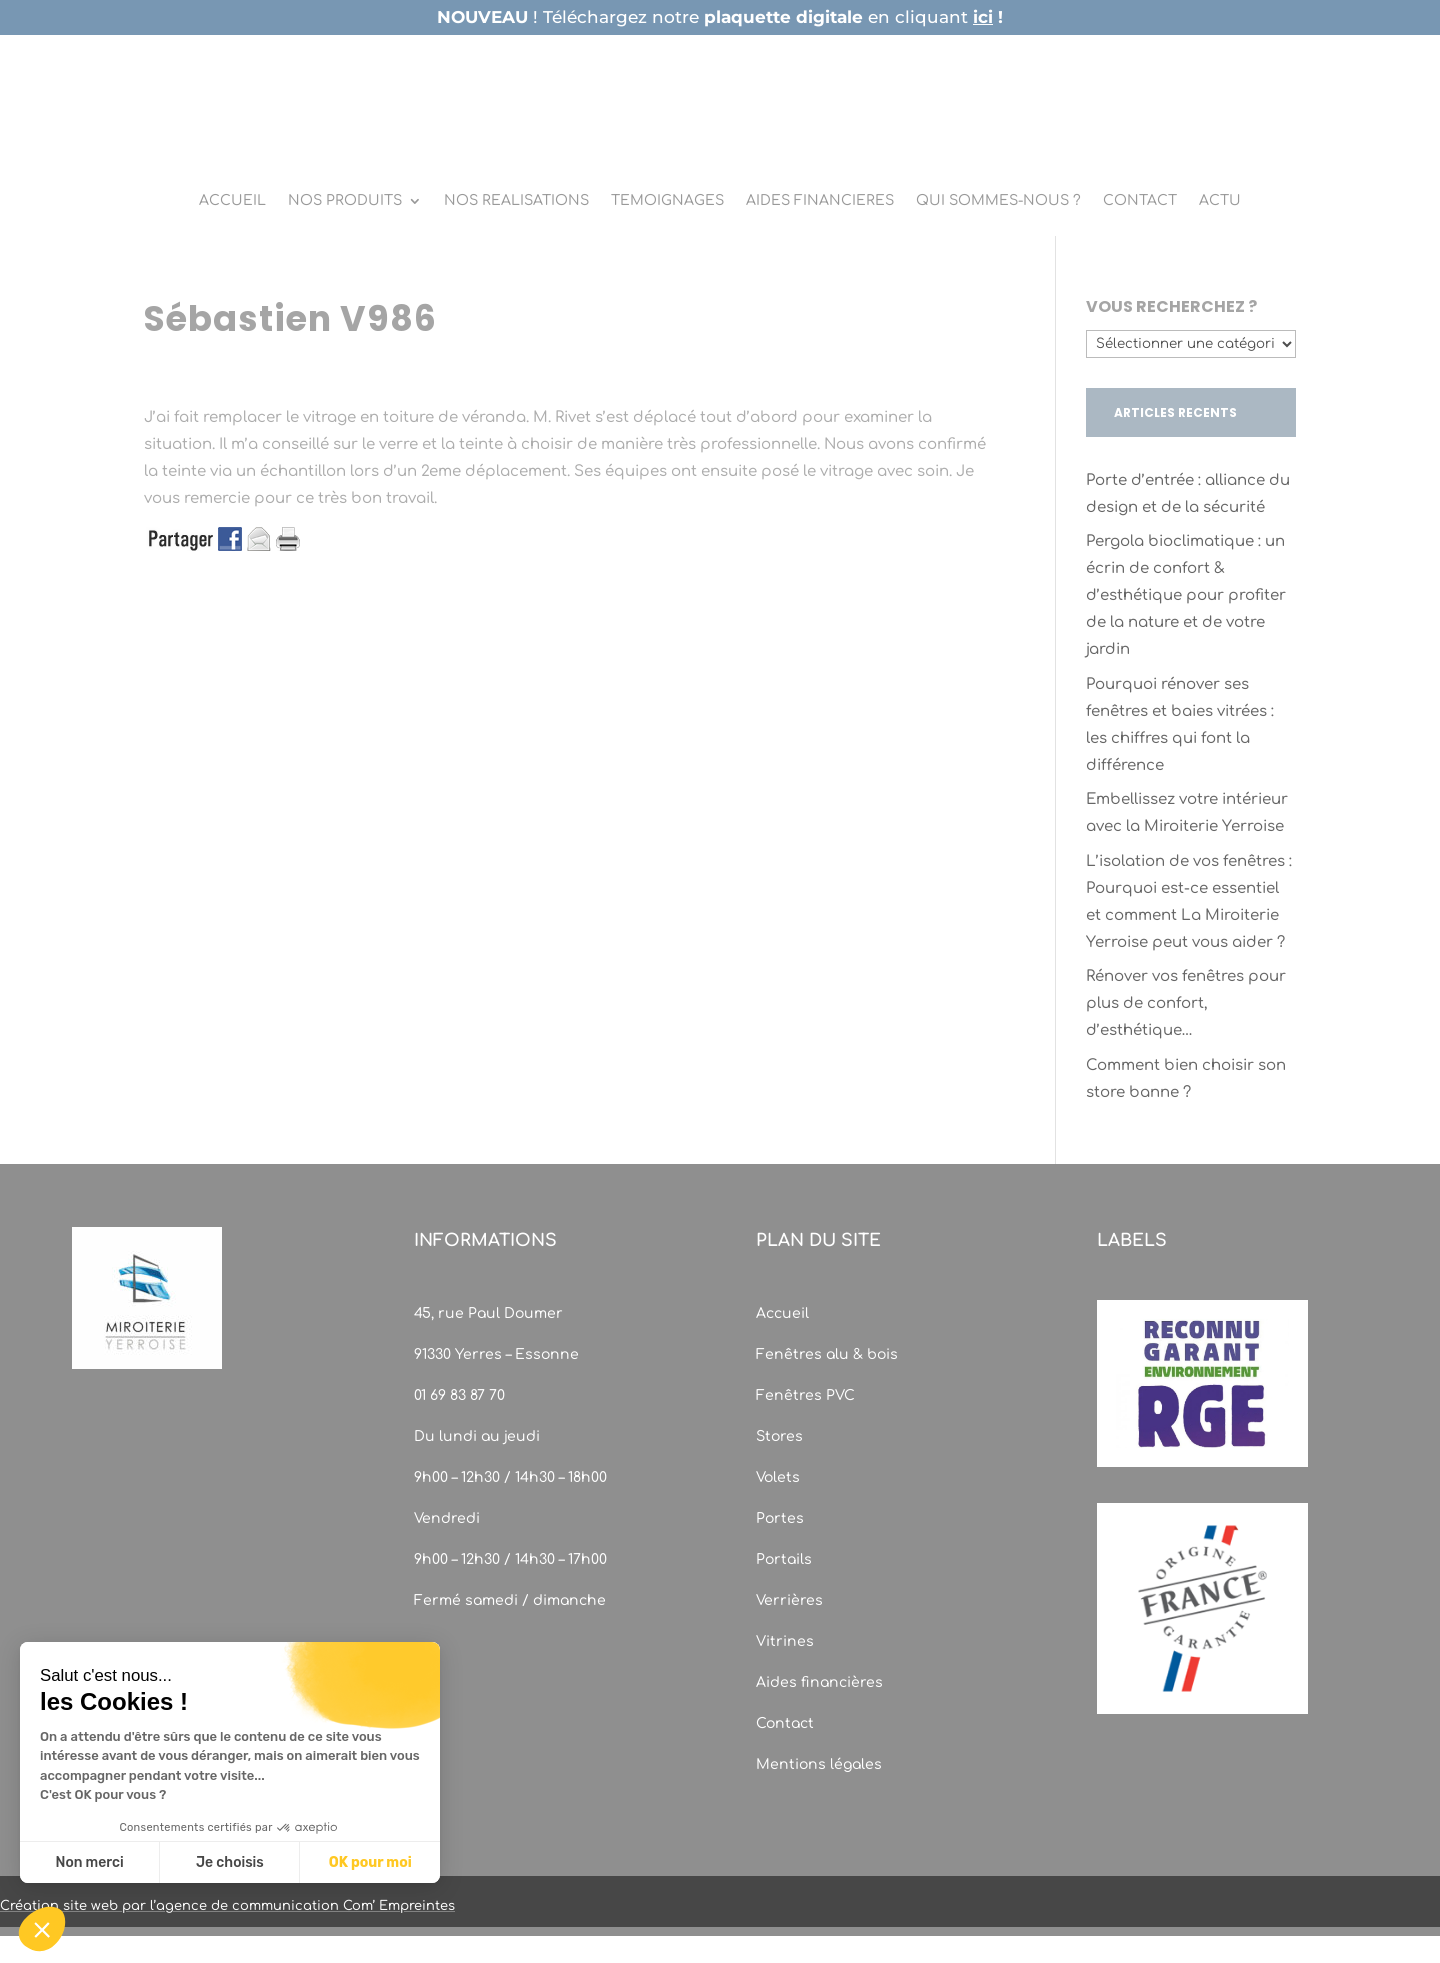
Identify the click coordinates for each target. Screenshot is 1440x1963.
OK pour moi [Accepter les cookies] (370, 1862)
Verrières (789, 1600)
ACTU (1220, 201)
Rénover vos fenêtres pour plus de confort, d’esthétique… (1186, 1003)
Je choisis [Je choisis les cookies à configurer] (230, 1862)
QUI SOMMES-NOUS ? (998, 201)
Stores (779, 1436)
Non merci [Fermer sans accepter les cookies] (89, 1862)
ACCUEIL (232, 201)
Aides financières (819, 1682)
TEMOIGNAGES (667, 201)
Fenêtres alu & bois (829, 1354)
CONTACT (1140, 201)
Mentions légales (819, 1764)
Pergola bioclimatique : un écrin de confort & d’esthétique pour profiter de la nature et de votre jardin (1186, 595)
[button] (42, 1929)
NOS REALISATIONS (516, 201)
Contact (785, 1723)
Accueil (782, 1313)
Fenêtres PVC (805, 1395)
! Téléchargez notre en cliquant (720, 17)
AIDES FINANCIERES (820, 201)
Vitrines (785, 1641)
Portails (784, 1559)
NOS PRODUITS (345, 201)
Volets (778, 1477)
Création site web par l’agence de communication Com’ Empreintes (227, 1906)
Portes (780, 1518)
